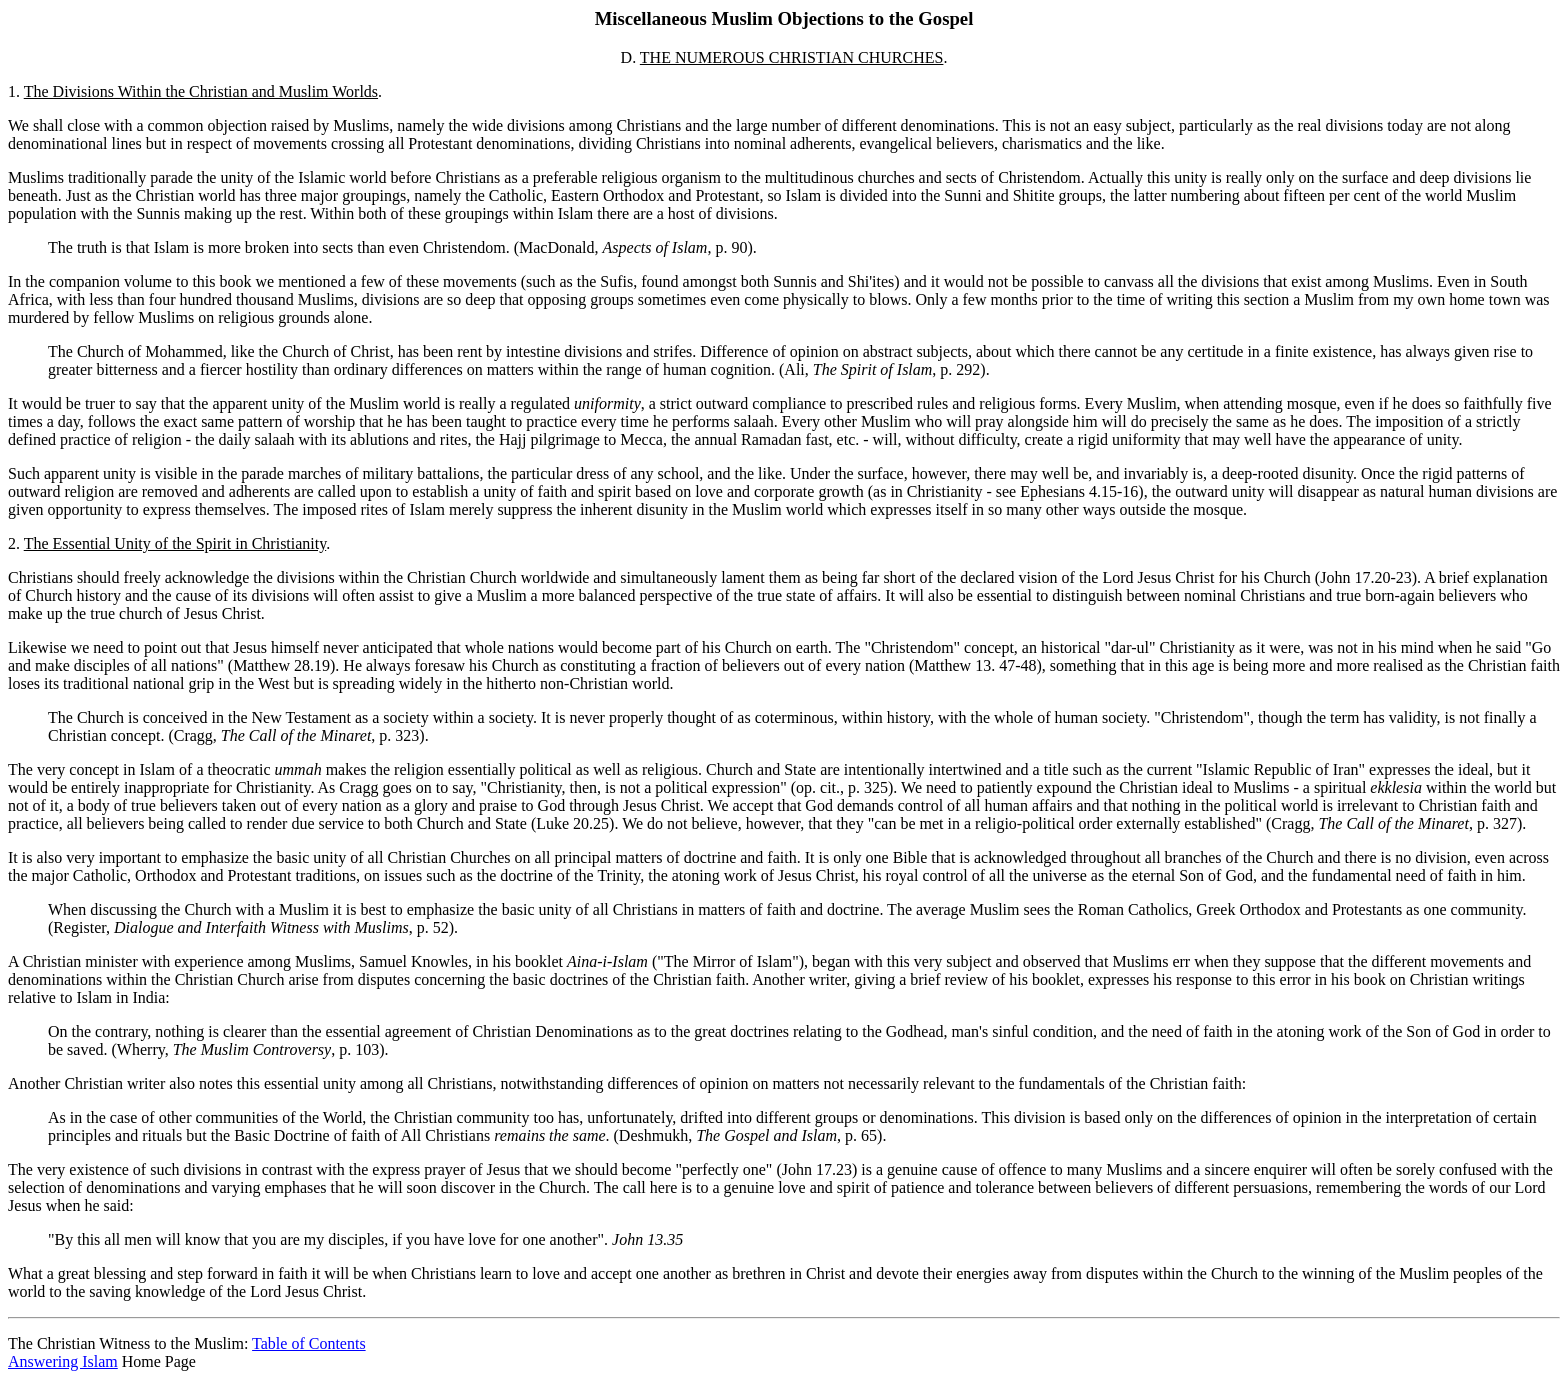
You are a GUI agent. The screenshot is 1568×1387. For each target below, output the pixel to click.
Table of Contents (309, 1343)
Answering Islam (63, 1361)
